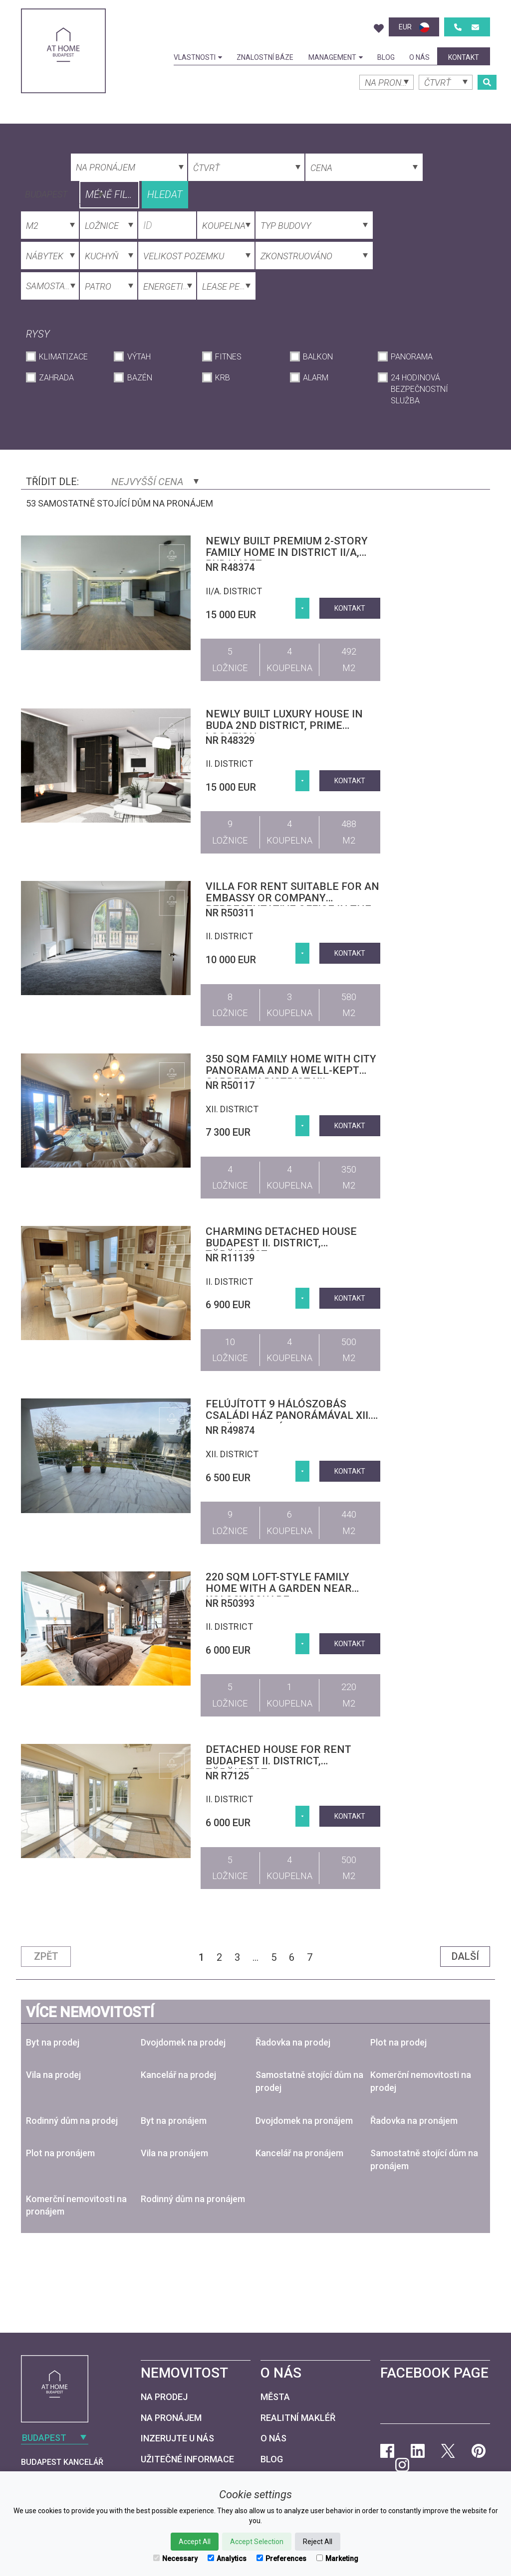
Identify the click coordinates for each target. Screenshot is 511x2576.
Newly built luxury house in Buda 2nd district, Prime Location (284, 725)
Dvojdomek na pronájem (304, 2120)
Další (465, 1956)
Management (335, 57)
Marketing (337, 2559)
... (255, 1957)
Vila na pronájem (174, 2153)
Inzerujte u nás (177, 2438)
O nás (419, 57)
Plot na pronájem (60, 2153)
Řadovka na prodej (293, 2042)
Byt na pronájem (174, 2120)
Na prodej (164, 2397)
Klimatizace (63, 356)
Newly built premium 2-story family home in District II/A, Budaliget (287, 552)
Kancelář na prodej (178, 2074)
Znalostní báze (265, 57)
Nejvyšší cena (155, 482)
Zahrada (56, 377)
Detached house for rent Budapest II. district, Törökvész (278, 1760)
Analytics (227, 2559)
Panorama (412, 356)
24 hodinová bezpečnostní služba (419, 389)
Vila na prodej (53, 2074)
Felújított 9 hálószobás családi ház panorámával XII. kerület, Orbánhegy (288, 1415)
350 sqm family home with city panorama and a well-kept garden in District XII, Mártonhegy (291, 1076)
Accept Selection (256, 2542)
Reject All (317, 2542)
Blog (386, 57)
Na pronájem (171, 2417)
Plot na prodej (398, 2042)
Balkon (318, 356)
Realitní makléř (297, 2417)
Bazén (139, 377)
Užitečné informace (187, 2459)
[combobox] (63, 193)
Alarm (315, 377)
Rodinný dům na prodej (72, 2120)
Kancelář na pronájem (299, 2153)
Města (275, 2397)
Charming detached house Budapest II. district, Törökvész (281, 1242)
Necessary (175, 2559)
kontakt (463, 57)
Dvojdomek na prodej (183, 2042)
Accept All (195, 2542)
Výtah (139, 356)
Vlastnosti (198, 57)
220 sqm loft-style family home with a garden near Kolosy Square (279, 1588)
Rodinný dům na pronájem (193, 2199)
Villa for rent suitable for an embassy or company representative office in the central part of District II (292, 903)
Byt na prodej (52, 2042)
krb (222, 377)
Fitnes (228, 356)
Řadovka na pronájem (414, 2120)
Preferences (281, 2559)
